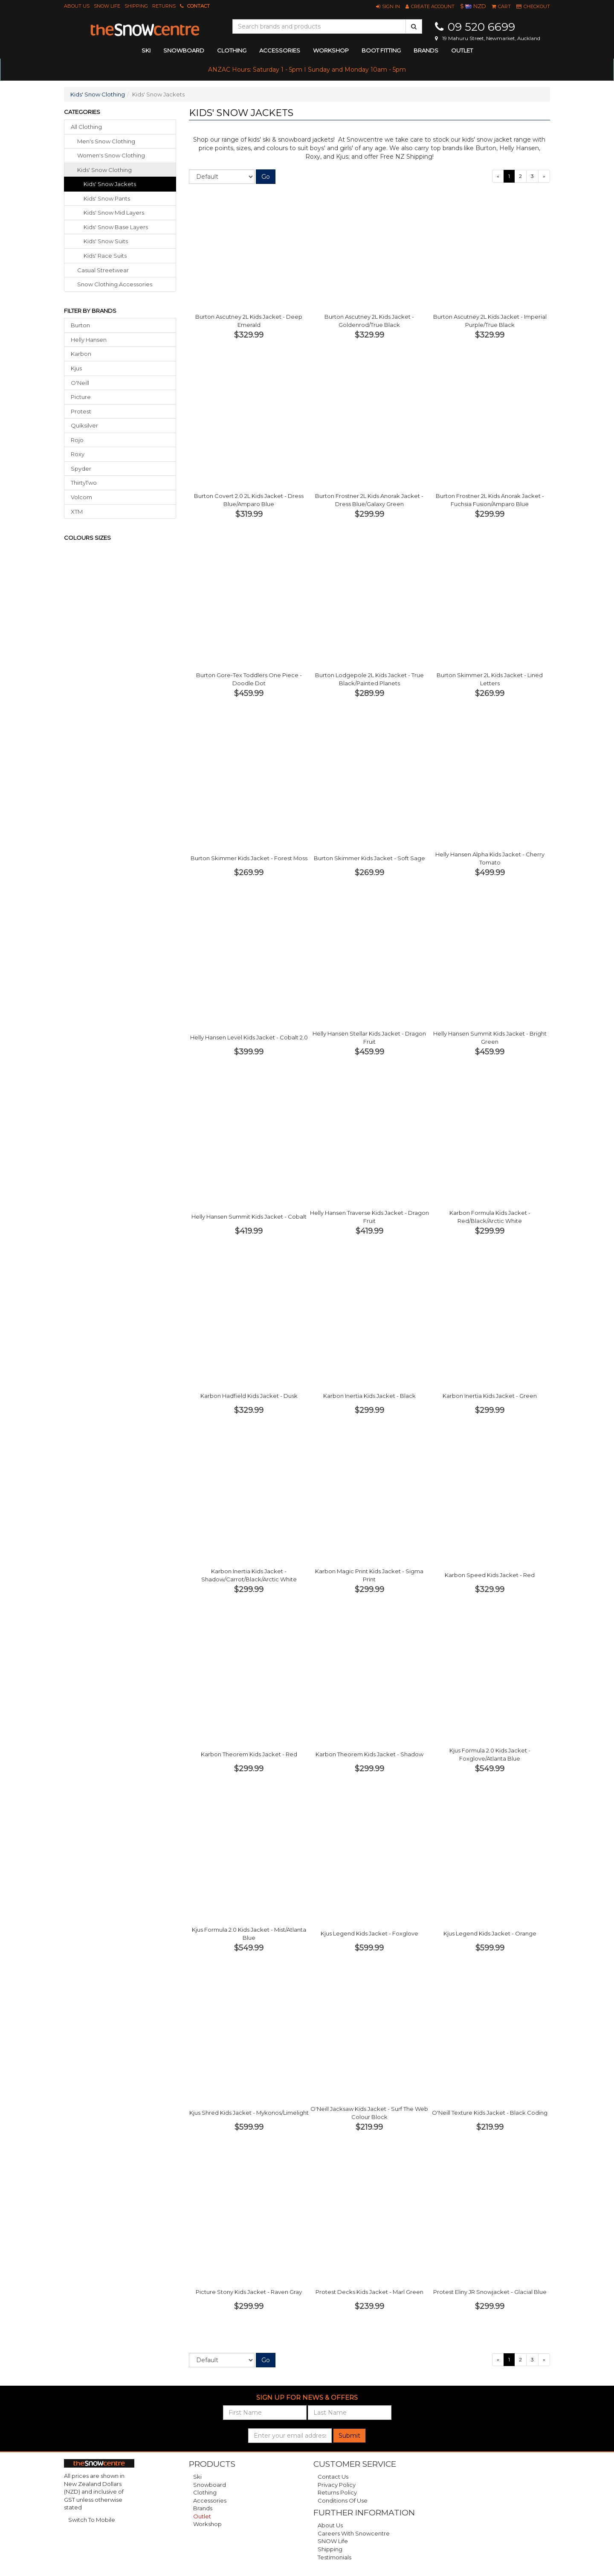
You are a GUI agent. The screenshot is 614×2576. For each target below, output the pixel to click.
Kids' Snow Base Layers (116, 227)
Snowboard (209, 2484)
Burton (80, 325)
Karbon (81, 353)
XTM (77, 511)
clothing (231, 50)
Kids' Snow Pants (107, 198)
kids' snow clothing (104, 169)
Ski (197, 2476)
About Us (77, 6)
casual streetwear (103, 270)
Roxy (77, 454)
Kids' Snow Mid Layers (114, 212)
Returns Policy (337, 2492)
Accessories (209, 2500)
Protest (81, 411)
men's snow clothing (106, 141)
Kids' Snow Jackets (110, 183)
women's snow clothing (111, 155)
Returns (164, 6)
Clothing (205, 2492)
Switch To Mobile (91, 2519)
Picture (81, 396)
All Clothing (86, 126)
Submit (349, 2435)
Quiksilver (84, 425)
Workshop (331, 50)
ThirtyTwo (84, 482)
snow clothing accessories (114, 284)
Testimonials (334, 2557)
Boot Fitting (381, 50)
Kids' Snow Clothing (97, 94)
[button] (388, 6)
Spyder (81, 468)
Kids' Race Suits (105, 255)
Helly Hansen (89, 339)
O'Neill (80, 382)
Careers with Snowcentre (354, 2533)
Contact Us (333, 2476)
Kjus (76, 368)
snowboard (183, 50)
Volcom (81, 497)
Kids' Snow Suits (106, 241)
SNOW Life (107, 6)
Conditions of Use (343, 2500)
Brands (426, 50)
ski (146, 50)
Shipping (136, 6)
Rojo (77, 440)
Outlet (462, 50)
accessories (279, 50)
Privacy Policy (337, 2484)
